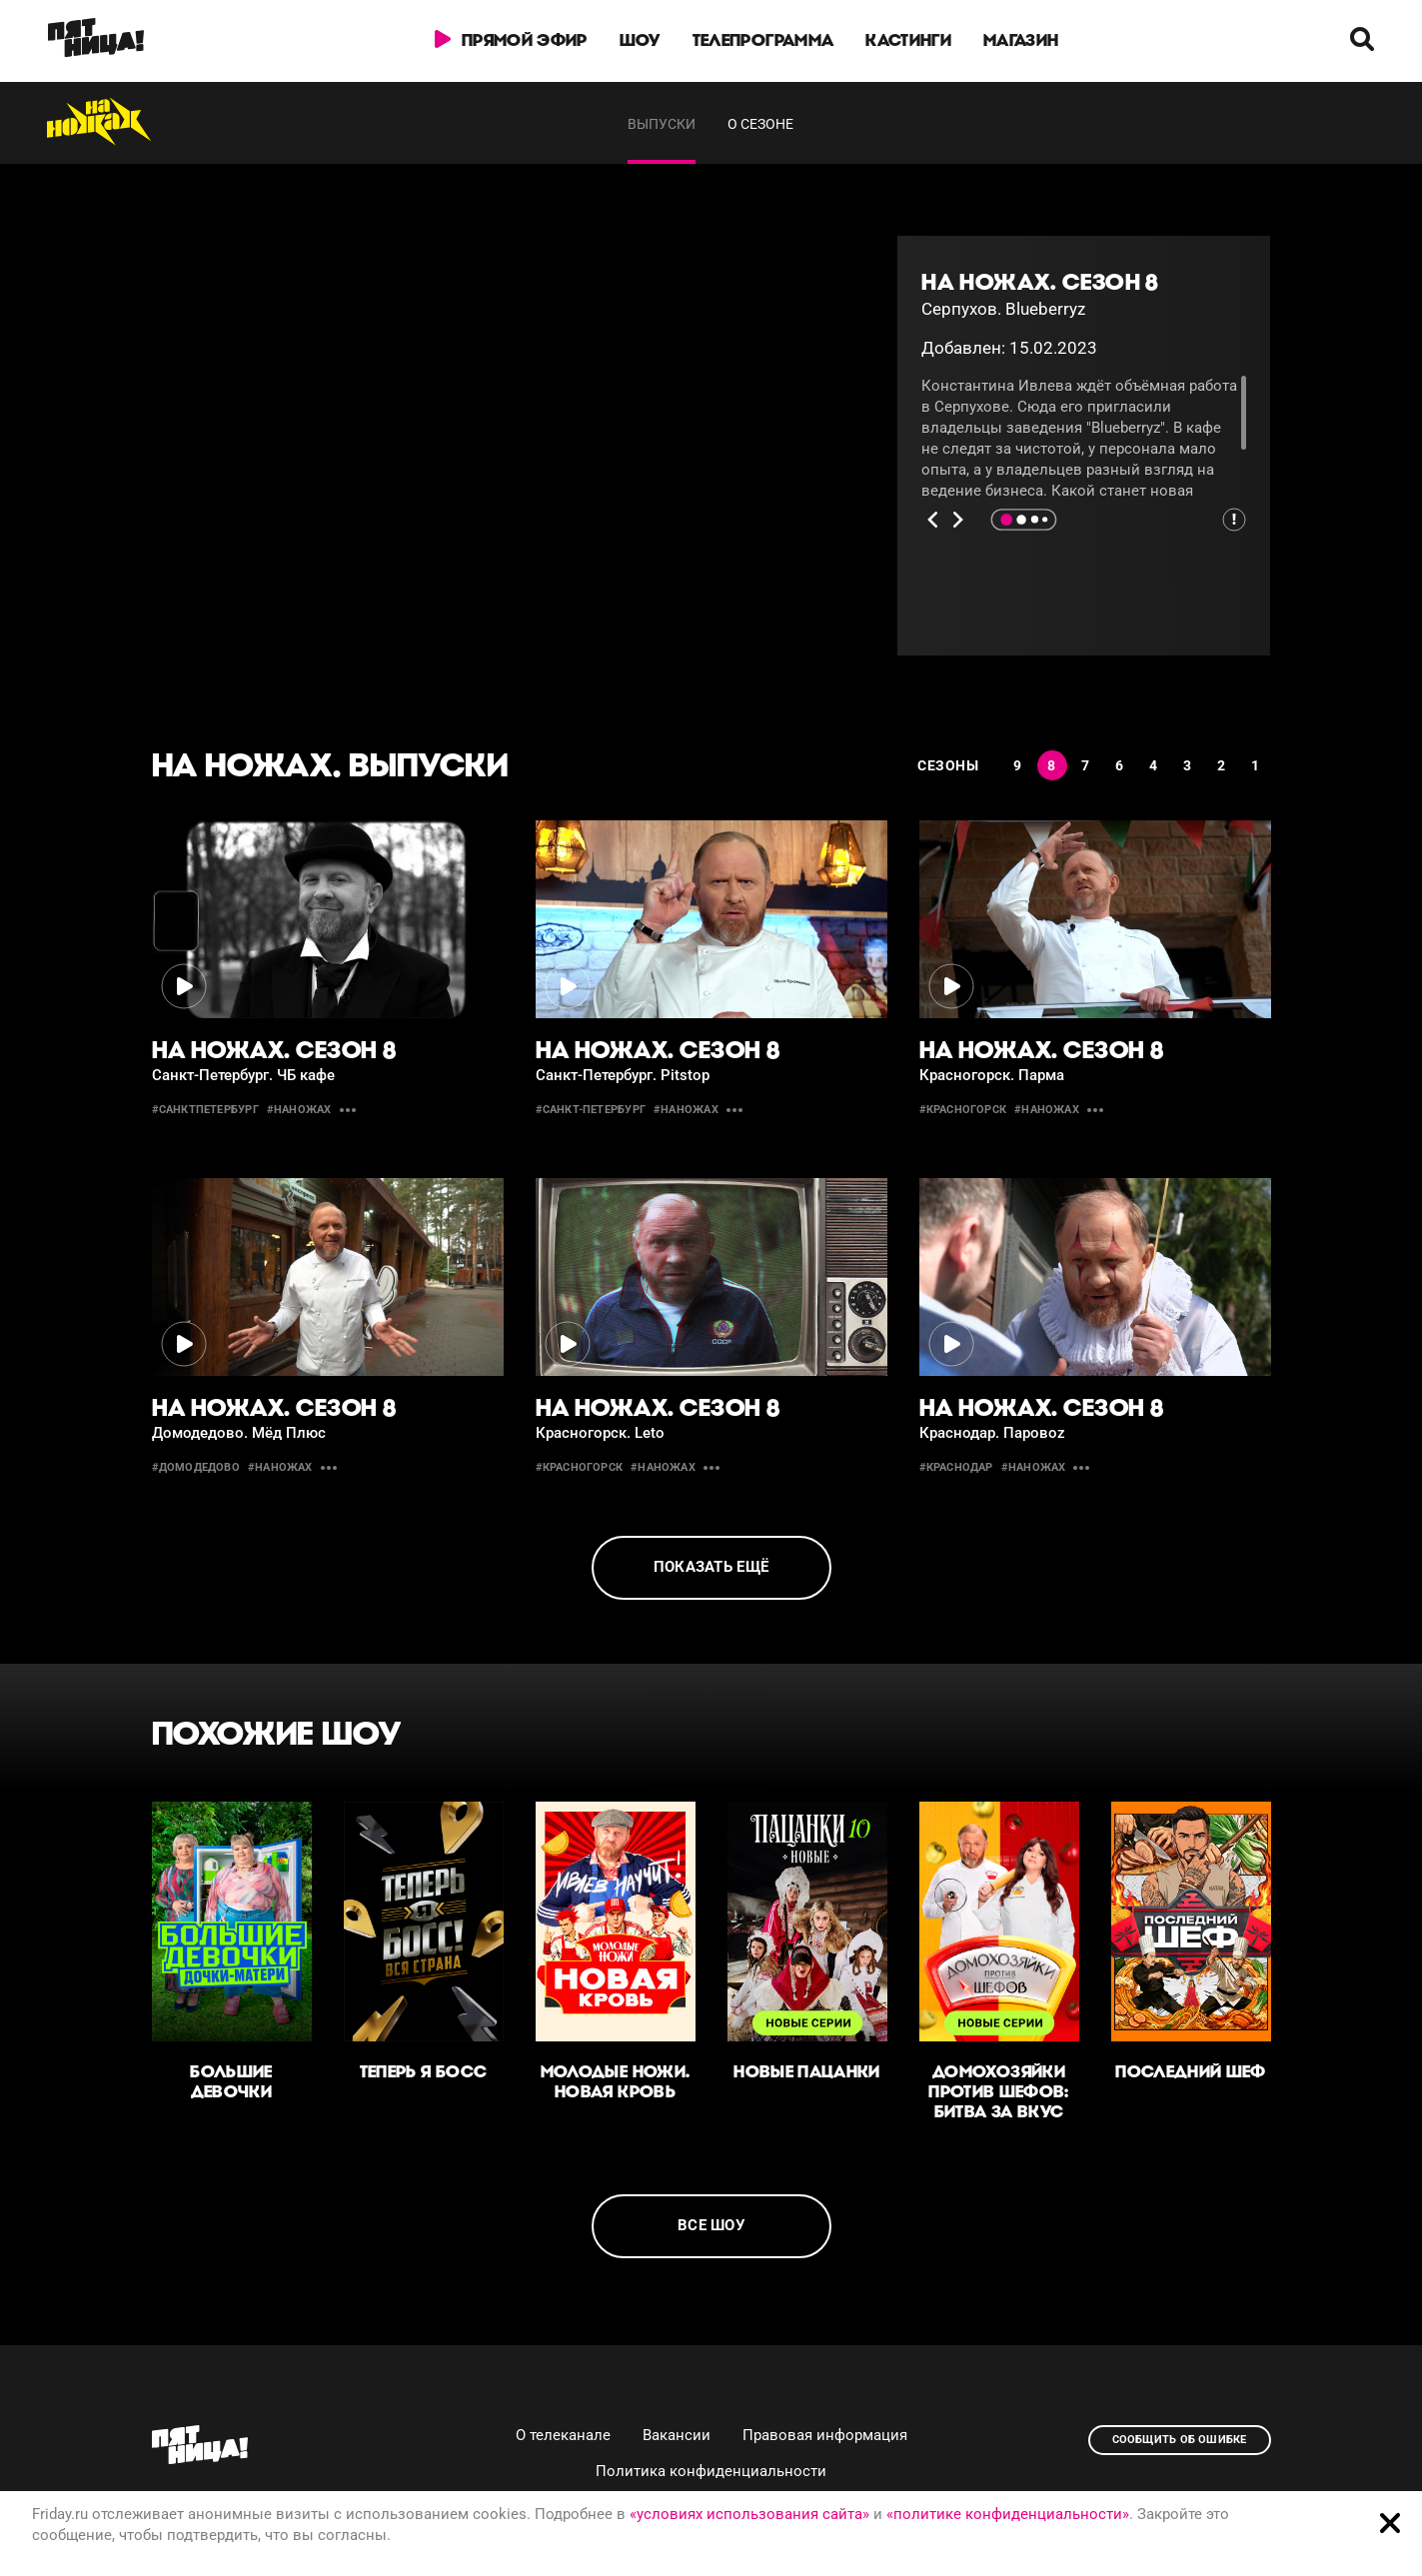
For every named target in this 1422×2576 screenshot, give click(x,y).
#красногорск (963, 1109)
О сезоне (760, 124)
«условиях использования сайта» (749, 2514)
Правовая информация (824, 2435)
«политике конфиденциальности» (1007, 2514)
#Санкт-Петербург (591, 1109)
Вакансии (677, 2435)
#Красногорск (580, 1467)
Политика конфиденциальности (711, 2471)
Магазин (1020, 40)
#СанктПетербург (205, 1109)
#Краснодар (956, 1467)
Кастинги (909, 40)
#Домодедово (196, 1467)
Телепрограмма (763, 40)
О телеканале (563, 2435)
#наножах (299, 1109)
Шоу (640, 40)
